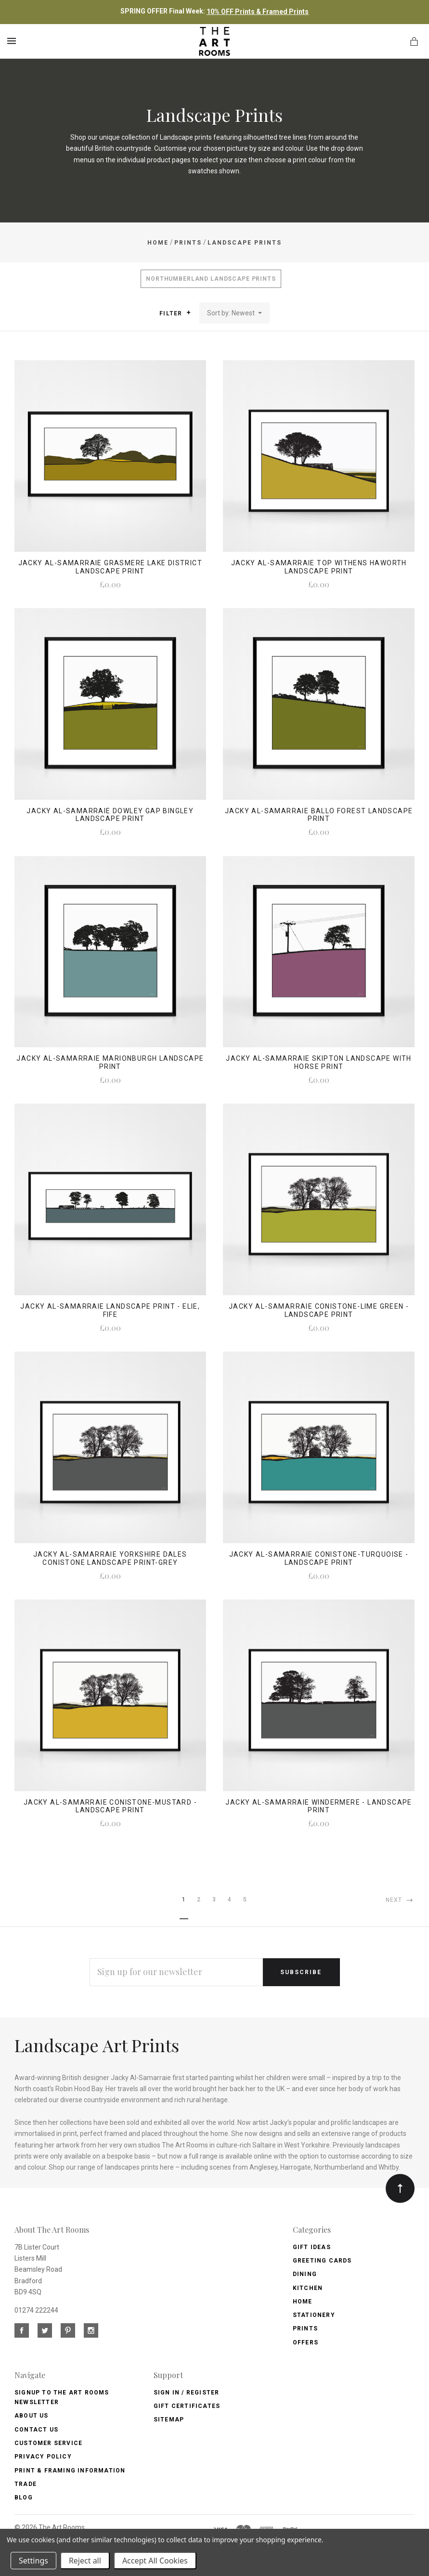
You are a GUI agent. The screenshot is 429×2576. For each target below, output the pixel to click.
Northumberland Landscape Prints (211, 278)
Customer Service (48, 2443)
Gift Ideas (312, 2247)
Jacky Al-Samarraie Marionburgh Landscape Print (110, 1062)
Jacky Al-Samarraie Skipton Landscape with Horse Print (318, 1062)
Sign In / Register (187, 2392)
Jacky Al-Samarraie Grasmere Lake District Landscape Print (110, 567)
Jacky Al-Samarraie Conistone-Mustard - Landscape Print (110, 1806)
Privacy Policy (43, 2456)
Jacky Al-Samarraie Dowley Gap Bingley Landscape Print (110, 815)
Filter (175, 313)
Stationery (314, 2315)
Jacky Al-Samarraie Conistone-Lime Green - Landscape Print (319, 1310)
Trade (25, 2484)
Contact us (36, 2429)
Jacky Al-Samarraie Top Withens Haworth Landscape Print (319, 567)
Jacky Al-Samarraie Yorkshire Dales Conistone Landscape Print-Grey (110, 1558)
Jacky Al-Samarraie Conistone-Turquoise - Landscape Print (319, 1558)
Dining (305, 2274)
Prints (305, 2328)
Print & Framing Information (69, 2470)
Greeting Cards (322, 2260)
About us (31, 2415)
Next (400, 1900)
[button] (188, 312)
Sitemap (169, 2419)
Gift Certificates (187, 2406)
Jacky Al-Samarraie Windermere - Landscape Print (318, 1806)
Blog (23, 2497)
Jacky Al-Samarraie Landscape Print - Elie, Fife (110, 1310)
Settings (33, 2560)
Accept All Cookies (155, 2560)
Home (302, 2301)
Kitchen (308, 2288)
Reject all (85, 2560)
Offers (305, 2342)
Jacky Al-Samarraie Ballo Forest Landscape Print (319, 815)
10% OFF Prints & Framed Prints (258, 11)
